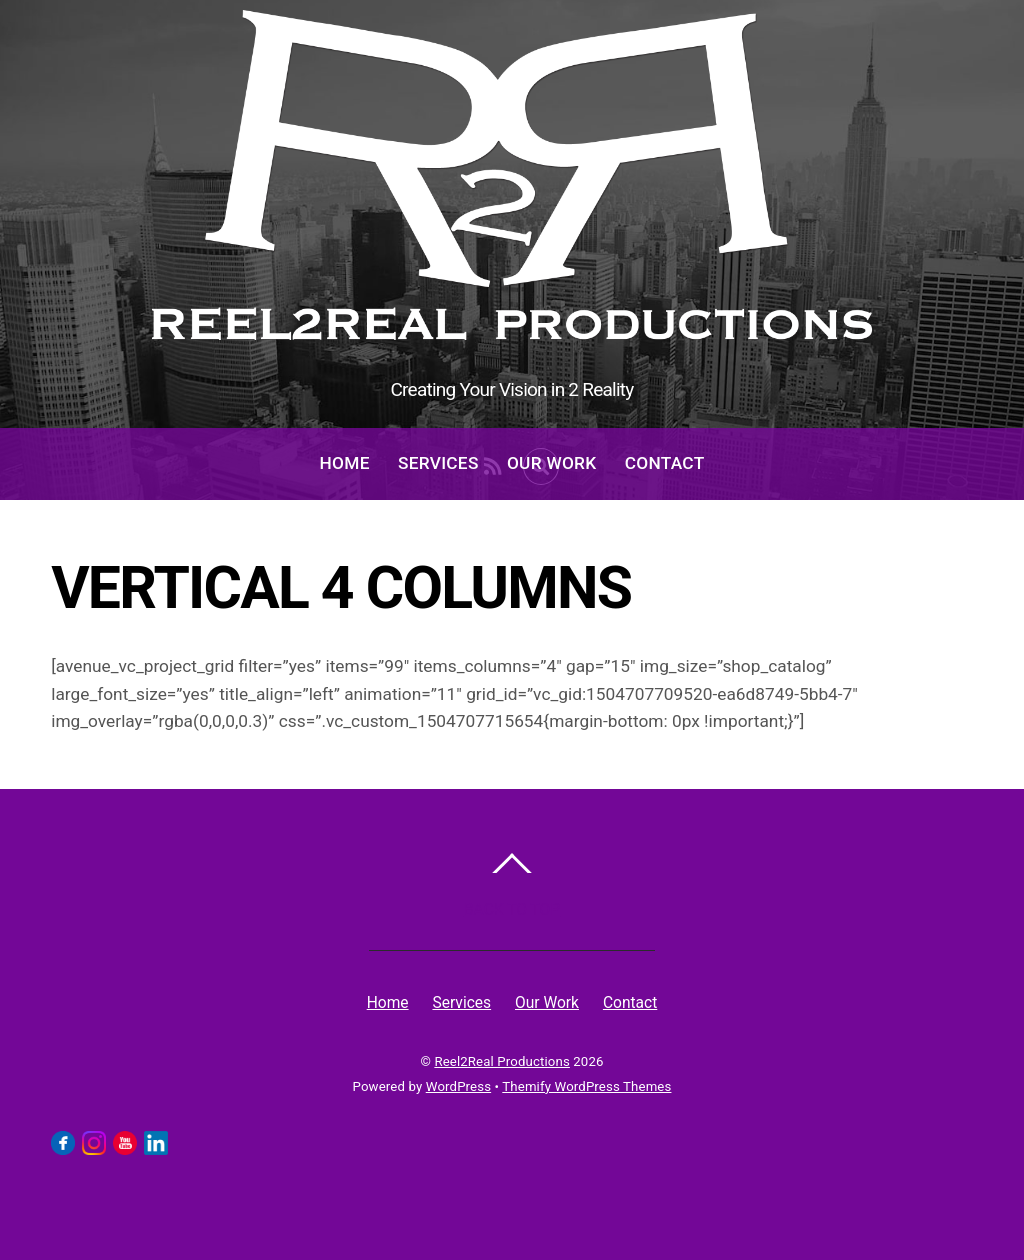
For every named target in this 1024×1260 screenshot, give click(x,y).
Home (345, 463)
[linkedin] (156, 1142)
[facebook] (63, 1142)
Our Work (551, 463)
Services (438, 463)
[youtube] (125, 1142)
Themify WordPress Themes (586, 1086)
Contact (665, 463)
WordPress (458, 1086)
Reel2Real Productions (502, 1061)
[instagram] (94, 1142)
